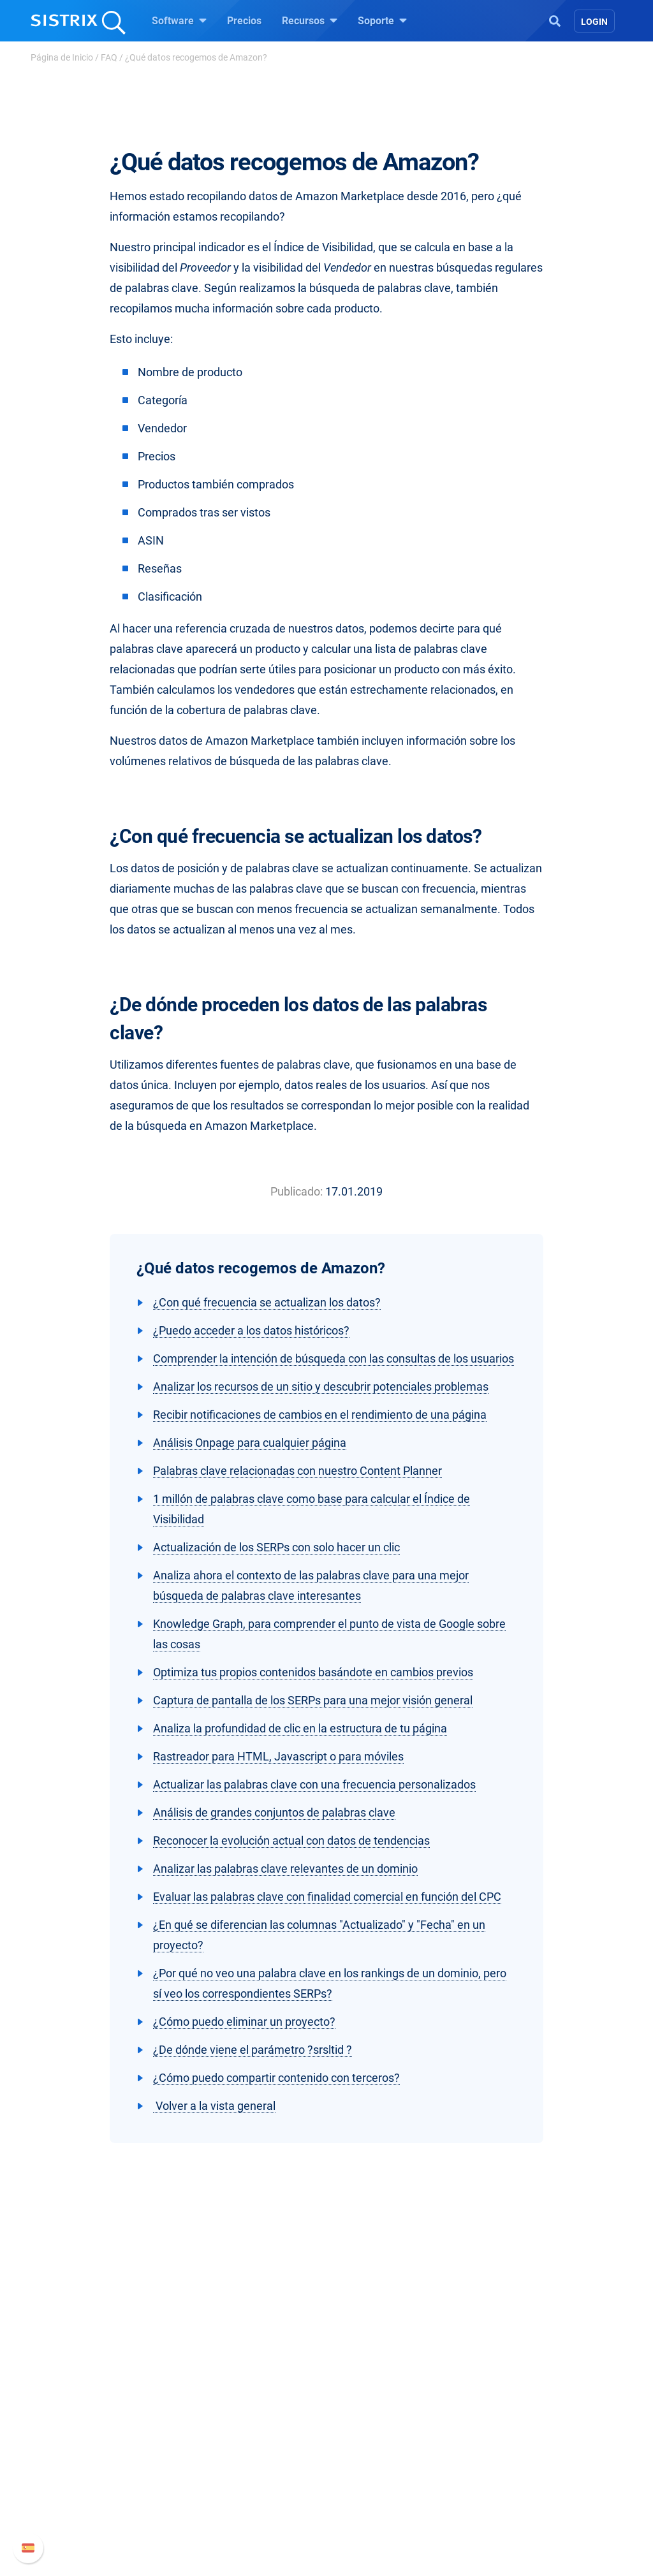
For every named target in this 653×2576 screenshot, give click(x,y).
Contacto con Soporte (537, 2484)
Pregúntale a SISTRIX (390, 2423)
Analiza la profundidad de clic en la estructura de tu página (300, 1728)
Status (503, 2504)
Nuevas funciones (528, 2443)
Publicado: (296, 1191)
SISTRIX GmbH (86, 2398)
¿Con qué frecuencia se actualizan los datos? (267, 1302)
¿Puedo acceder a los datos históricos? (251, 1330)
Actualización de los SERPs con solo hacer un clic (276, 1547)
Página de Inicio (62, 57)
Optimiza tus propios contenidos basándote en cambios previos (313, 1672)
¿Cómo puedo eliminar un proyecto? (244, 2021)
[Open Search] (554, 19)
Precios (244, 21)
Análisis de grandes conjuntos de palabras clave (274, 1812)
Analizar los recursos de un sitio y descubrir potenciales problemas (320, 1386)
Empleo (87, 2443)
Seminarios (367, 2443)
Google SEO (222, 2443)
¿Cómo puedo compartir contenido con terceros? (276, 2077)
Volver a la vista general (214, 2105)
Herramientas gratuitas (393, 2484)
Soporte (382, 20)
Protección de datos (93, 2491)
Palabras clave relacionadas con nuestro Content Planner (297, 1470)
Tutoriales (364, 2504)
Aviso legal (73, 2520)
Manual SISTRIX (543, 2423)
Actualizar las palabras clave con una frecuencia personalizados (314, 1784)
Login (594, 22)
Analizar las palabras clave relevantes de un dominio (285, 1868)
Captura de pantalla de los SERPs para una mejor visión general (313, 1700)
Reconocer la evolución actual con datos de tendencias (291, 1840)
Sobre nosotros (82, 2423)
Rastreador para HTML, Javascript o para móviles (278, 1756)
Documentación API (533, 2463)
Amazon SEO (224, 2463)
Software (179, 20)
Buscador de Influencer (246, 2484)
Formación (72, 2463)
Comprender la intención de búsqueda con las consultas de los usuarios (333, 1358)
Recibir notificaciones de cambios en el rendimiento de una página (320, 1414)
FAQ (109, 57)
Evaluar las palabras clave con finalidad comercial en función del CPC (327, 1896)
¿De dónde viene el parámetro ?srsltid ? (252, 2049)
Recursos (309, 20)
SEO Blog (363, 2463)
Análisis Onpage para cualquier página (249, 1442)
